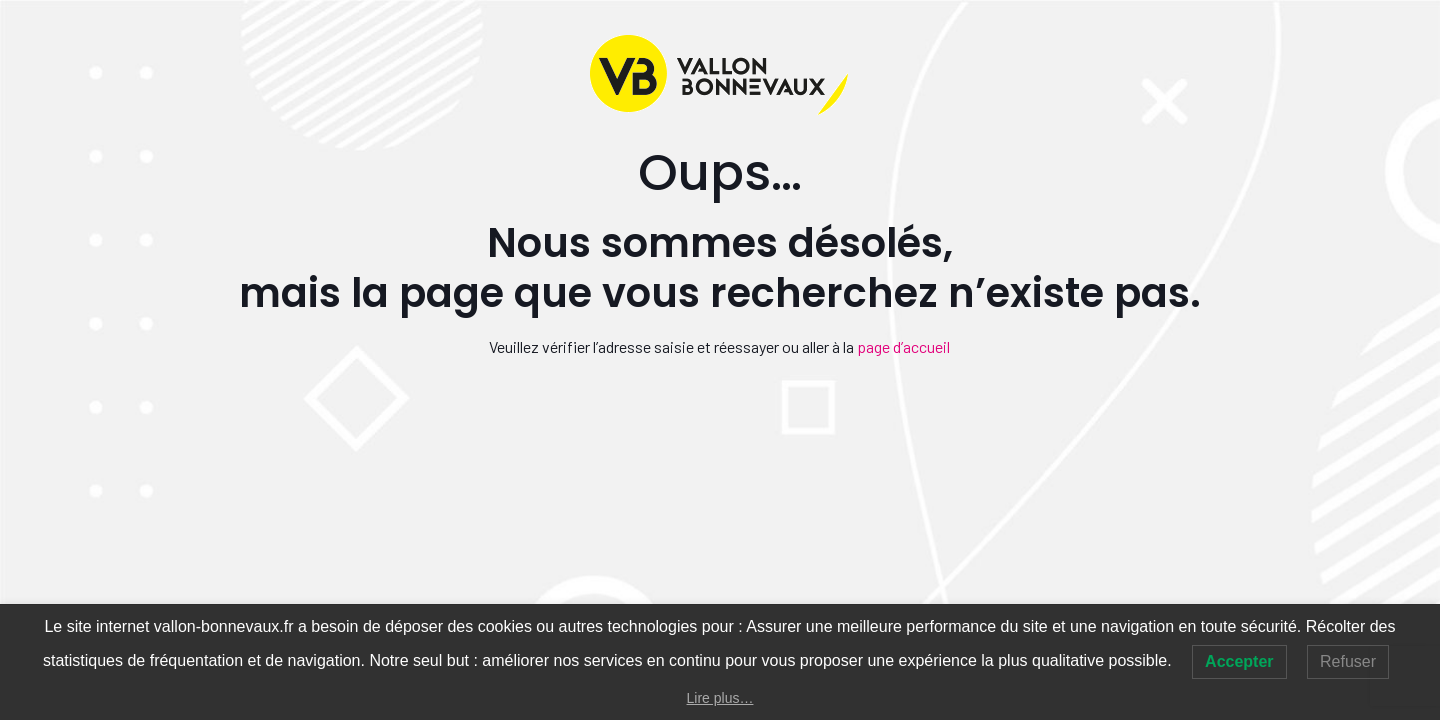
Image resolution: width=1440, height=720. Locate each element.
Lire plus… (720, 698)
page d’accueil (903, 346)
